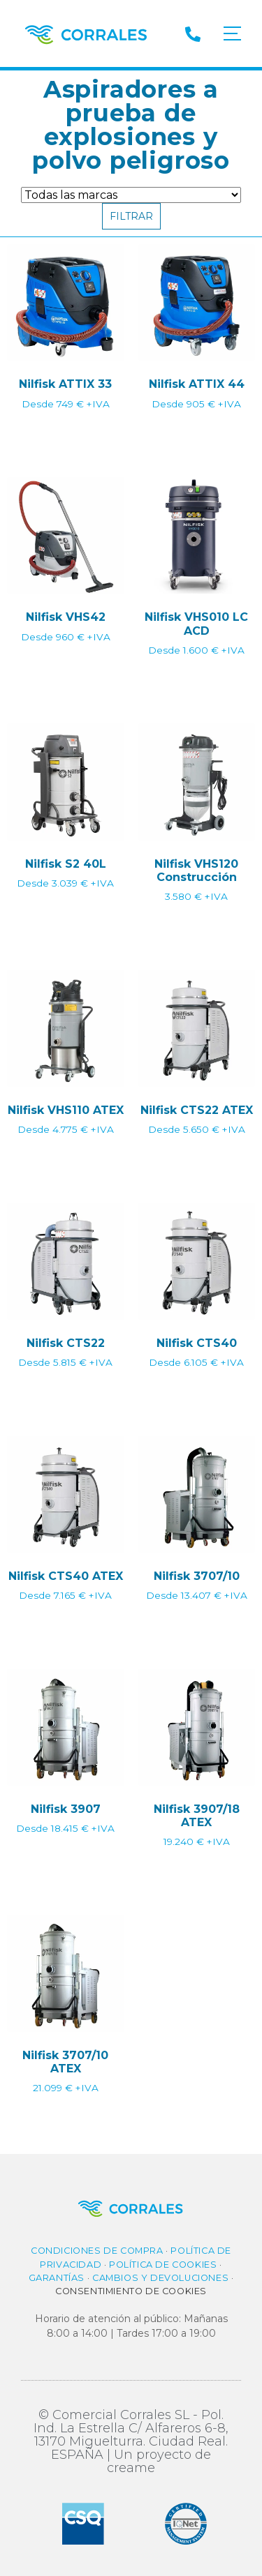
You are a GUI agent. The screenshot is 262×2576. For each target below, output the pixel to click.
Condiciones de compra (97, 2250)
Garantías (57, 2278)
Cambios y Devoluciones (160, 2278)
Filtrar (131, 216)
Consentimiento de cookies (131, 2291)
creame (131, 2468)
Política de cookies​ (163, 2264)
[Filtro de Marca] (131, 195)
